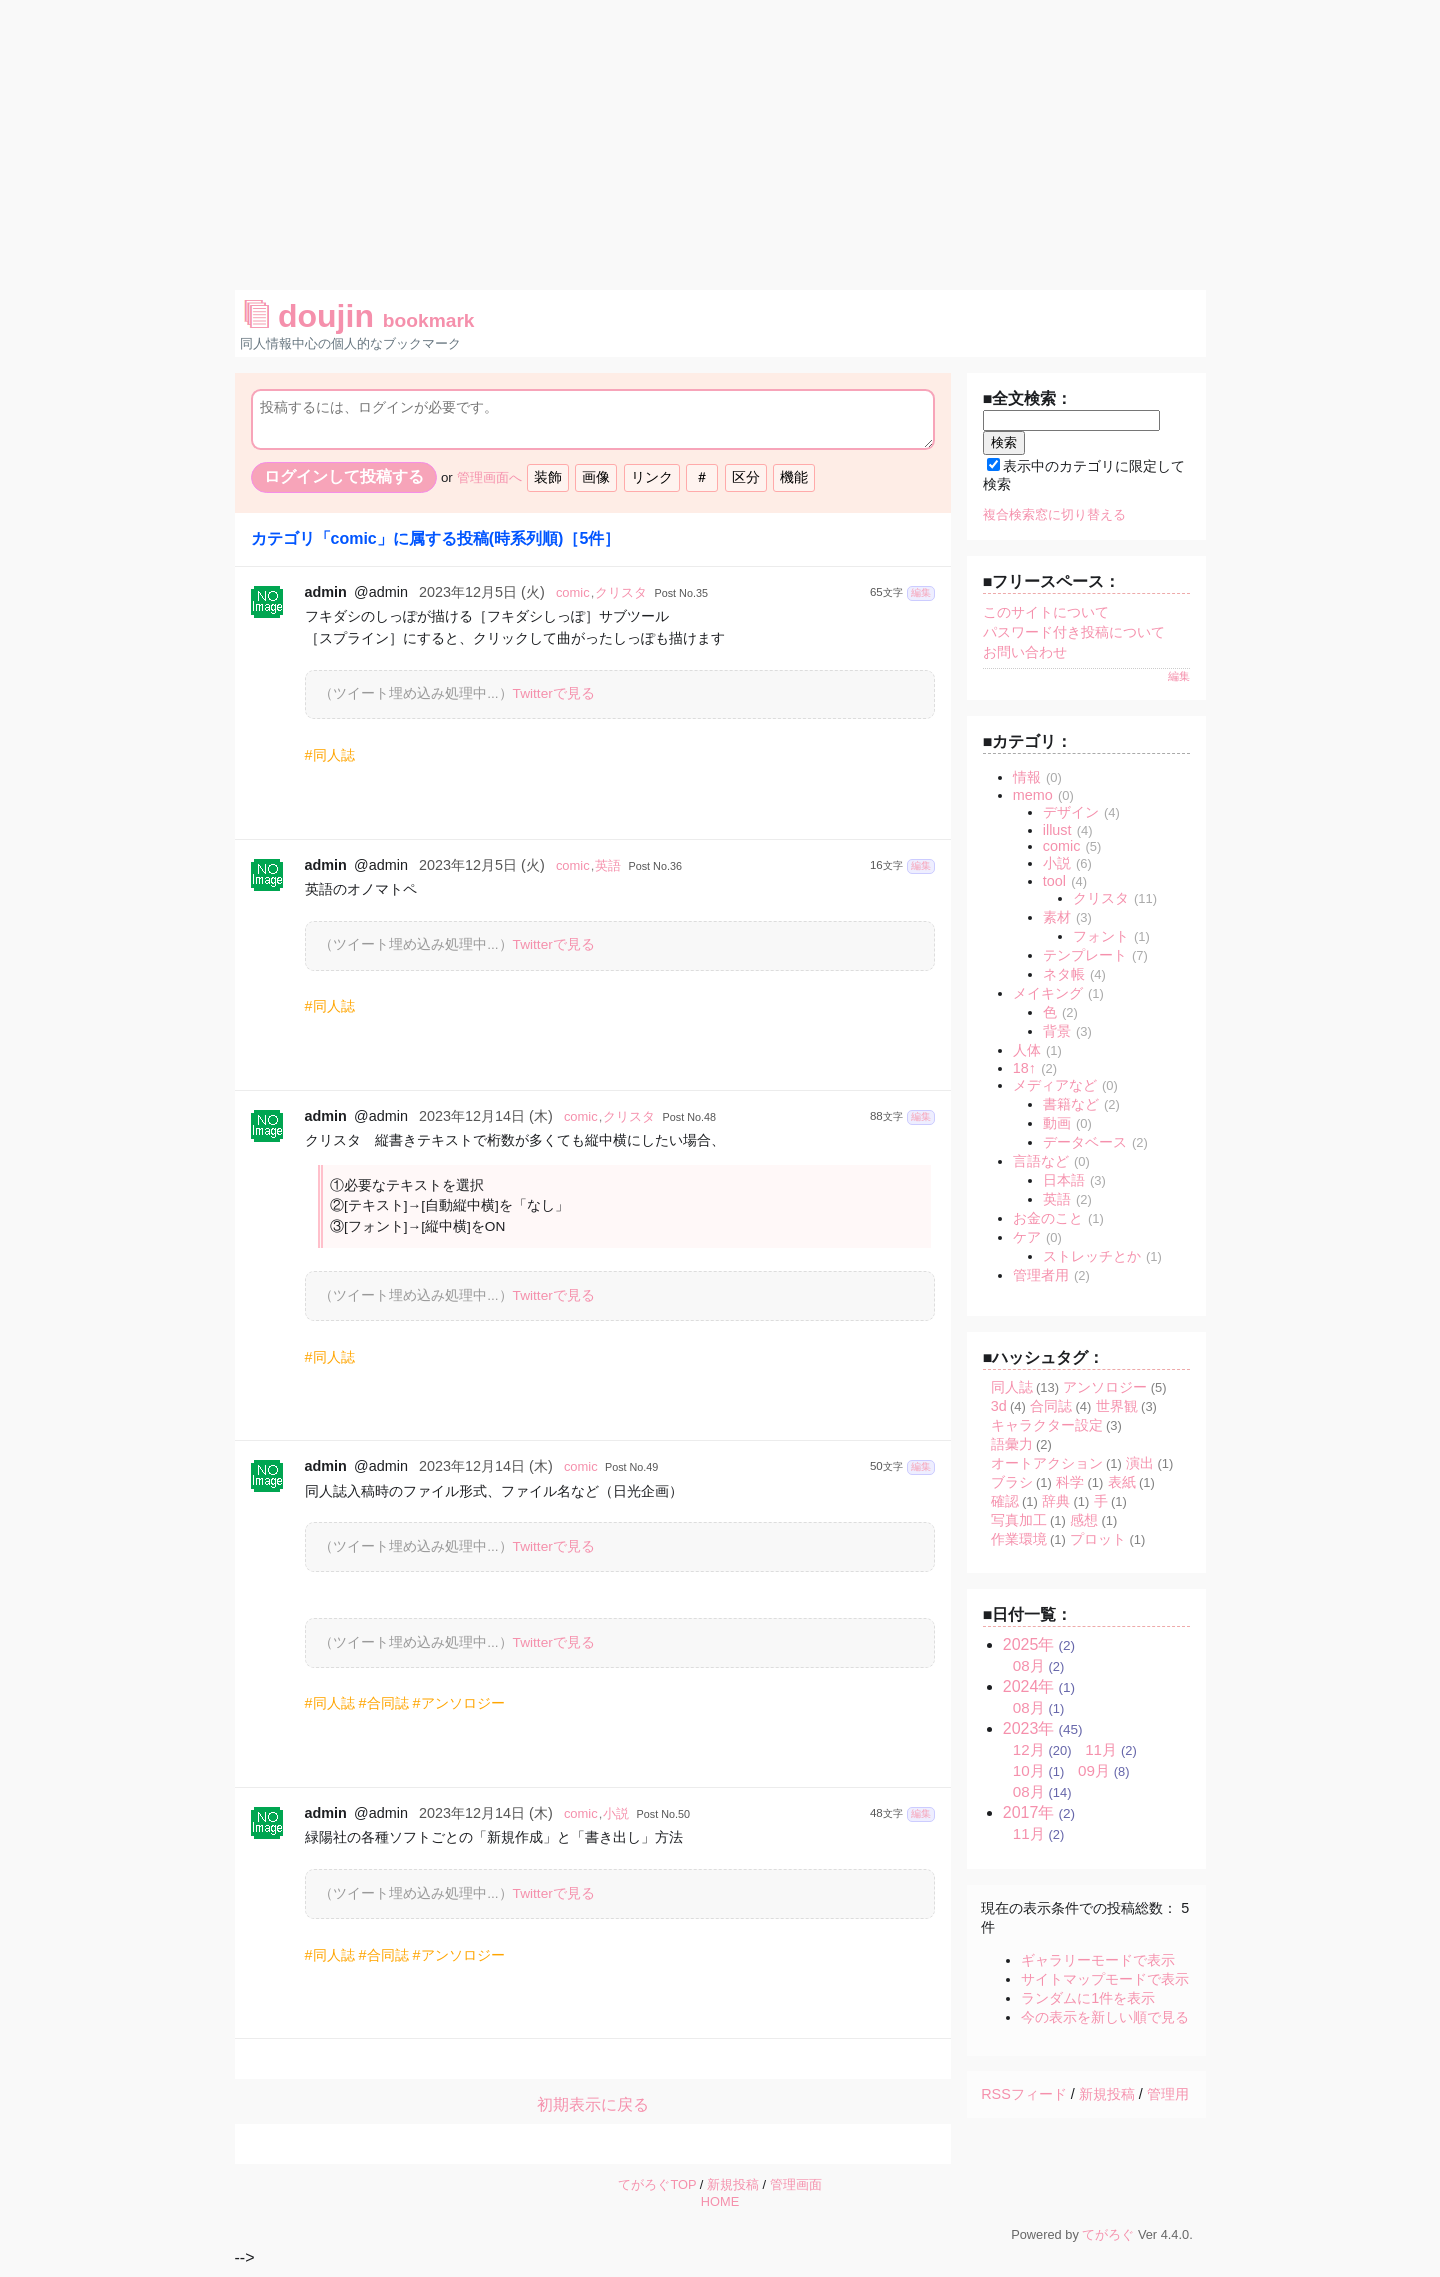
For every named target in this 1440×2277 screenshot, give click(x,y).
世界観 (1117, 1406)
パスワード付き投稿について (1074, 632)
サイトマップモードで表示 (1105, 1979)
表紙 (1122, 1482)
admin (326, 592)
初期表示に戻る (593, 2104)
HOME (720, 2201)
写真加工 (1019, 1520)
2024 (1029, 1686)
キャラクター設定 (1047, 1425)
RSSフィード (1024, 2094)
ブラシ (1012, 1482)
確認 (1005, 1501)
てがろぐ (1108, 2234)
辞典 (1056, 1501)
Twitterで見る (554, 693)
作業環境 (1019, 1539)
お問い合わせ (1025, 652)
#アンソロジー (459, 1703)
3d (999, 1406)
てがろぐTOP (657, 2184)
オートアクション (1047, 1463)
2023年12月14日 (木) (486, 1116)
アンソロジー (1105, 1387)
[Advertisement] (720, 140)
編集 (921, 592)
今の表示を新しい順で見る (1105, 2017)
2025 (1029, 1644)
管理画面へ (489, 477)
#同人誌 (330, 755)
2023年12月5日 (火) (482, 592)
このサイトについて (1046, 612)
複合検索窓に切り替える (1054, 514)
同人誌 (1012, 1387)
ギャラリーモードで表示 (1098, 1960)
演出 (1140, 1463)
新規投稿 (1107, 2094)
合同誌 (1051, 1406)
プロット (1098, 1539)
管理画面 (796, 2184)
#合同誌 (384, 1703)
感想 (1084, 1520)
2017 (1029, 1812)
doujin (359, 316)
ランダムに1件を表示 (1088, 1998)
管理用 (1168, 2094)
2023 (1029, 1728)
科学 (1070, 1482)
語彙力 (1012, 1444)
